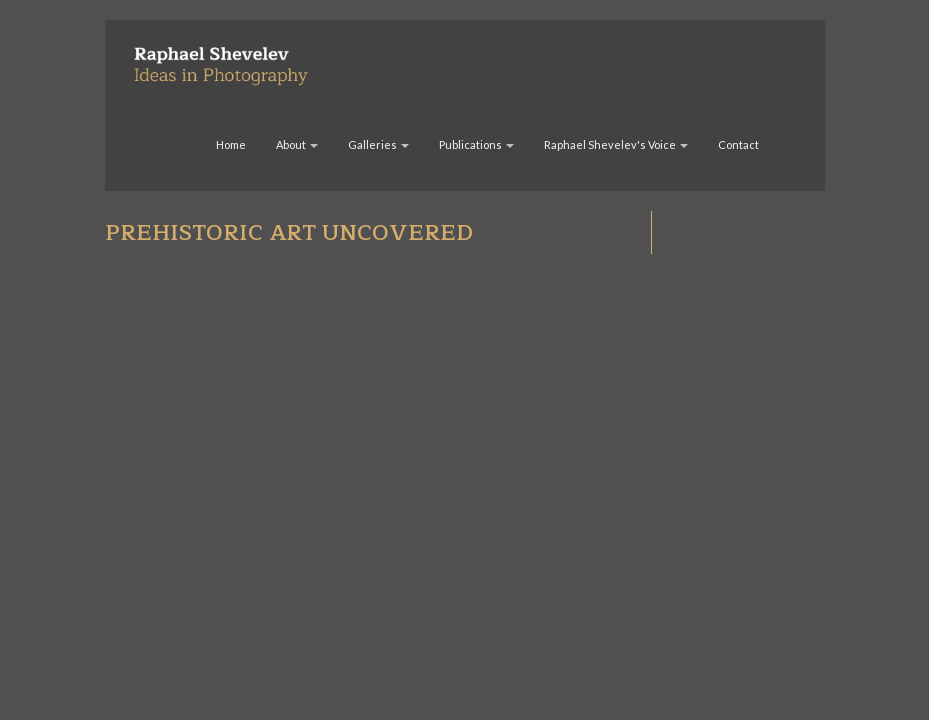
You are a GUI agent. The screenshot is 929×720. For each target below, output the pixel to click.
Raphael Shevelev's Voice (616, 144)
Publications (476, 144)
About (297, 144)
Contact (738, 144)
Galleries (378, 144)
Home (231, 144)
